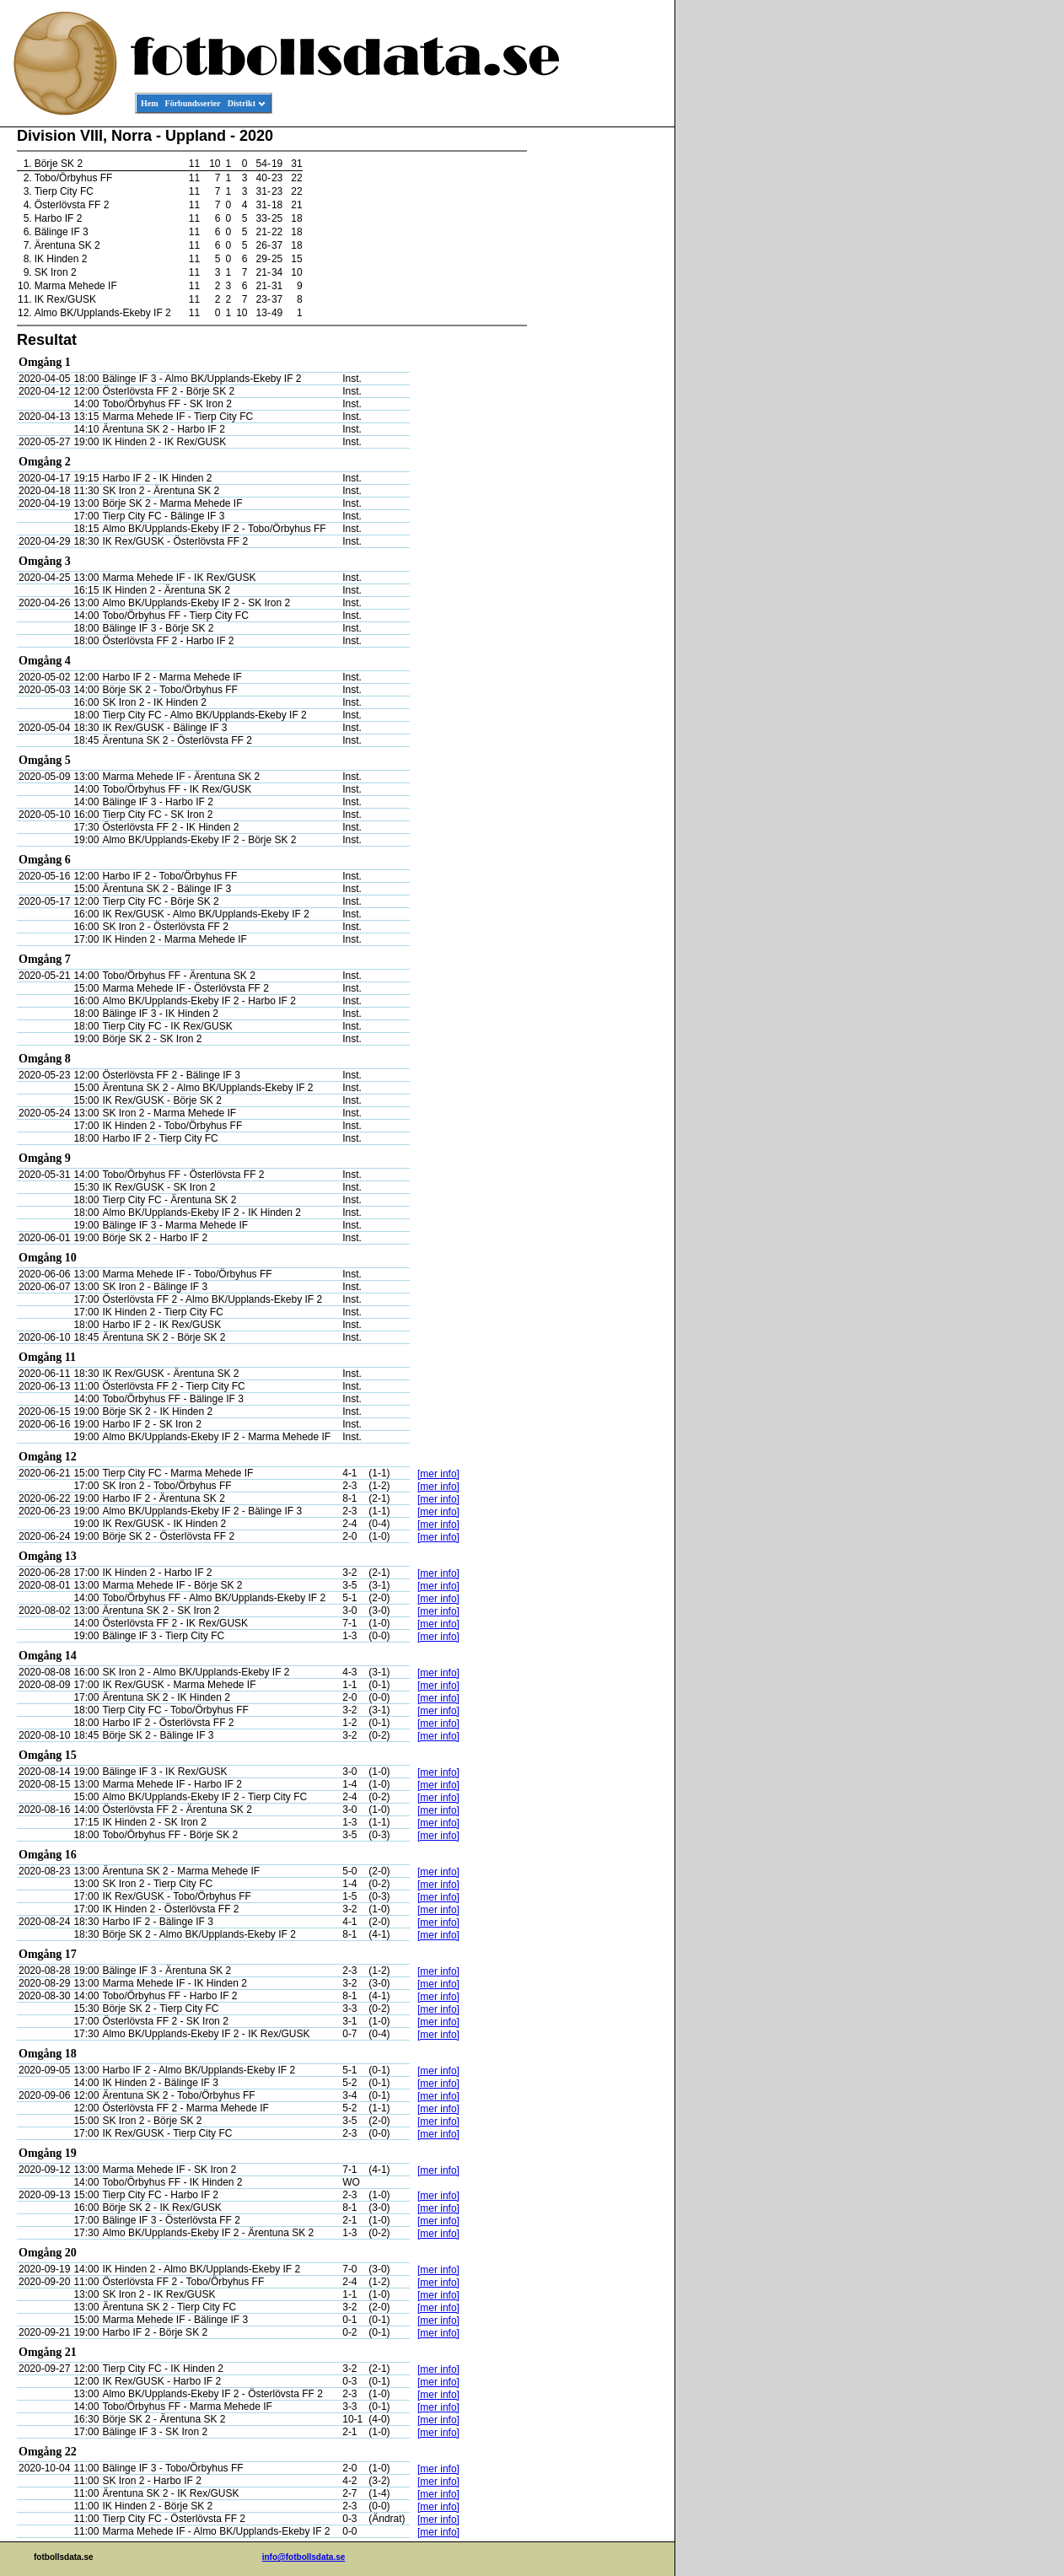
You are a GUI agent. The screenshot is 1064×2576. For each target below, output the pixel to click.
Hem (150, 103)
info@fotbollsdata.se (304, 2557)
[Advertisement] (598, 384)
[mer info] (438, 1474)
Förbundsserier (193, 103)
